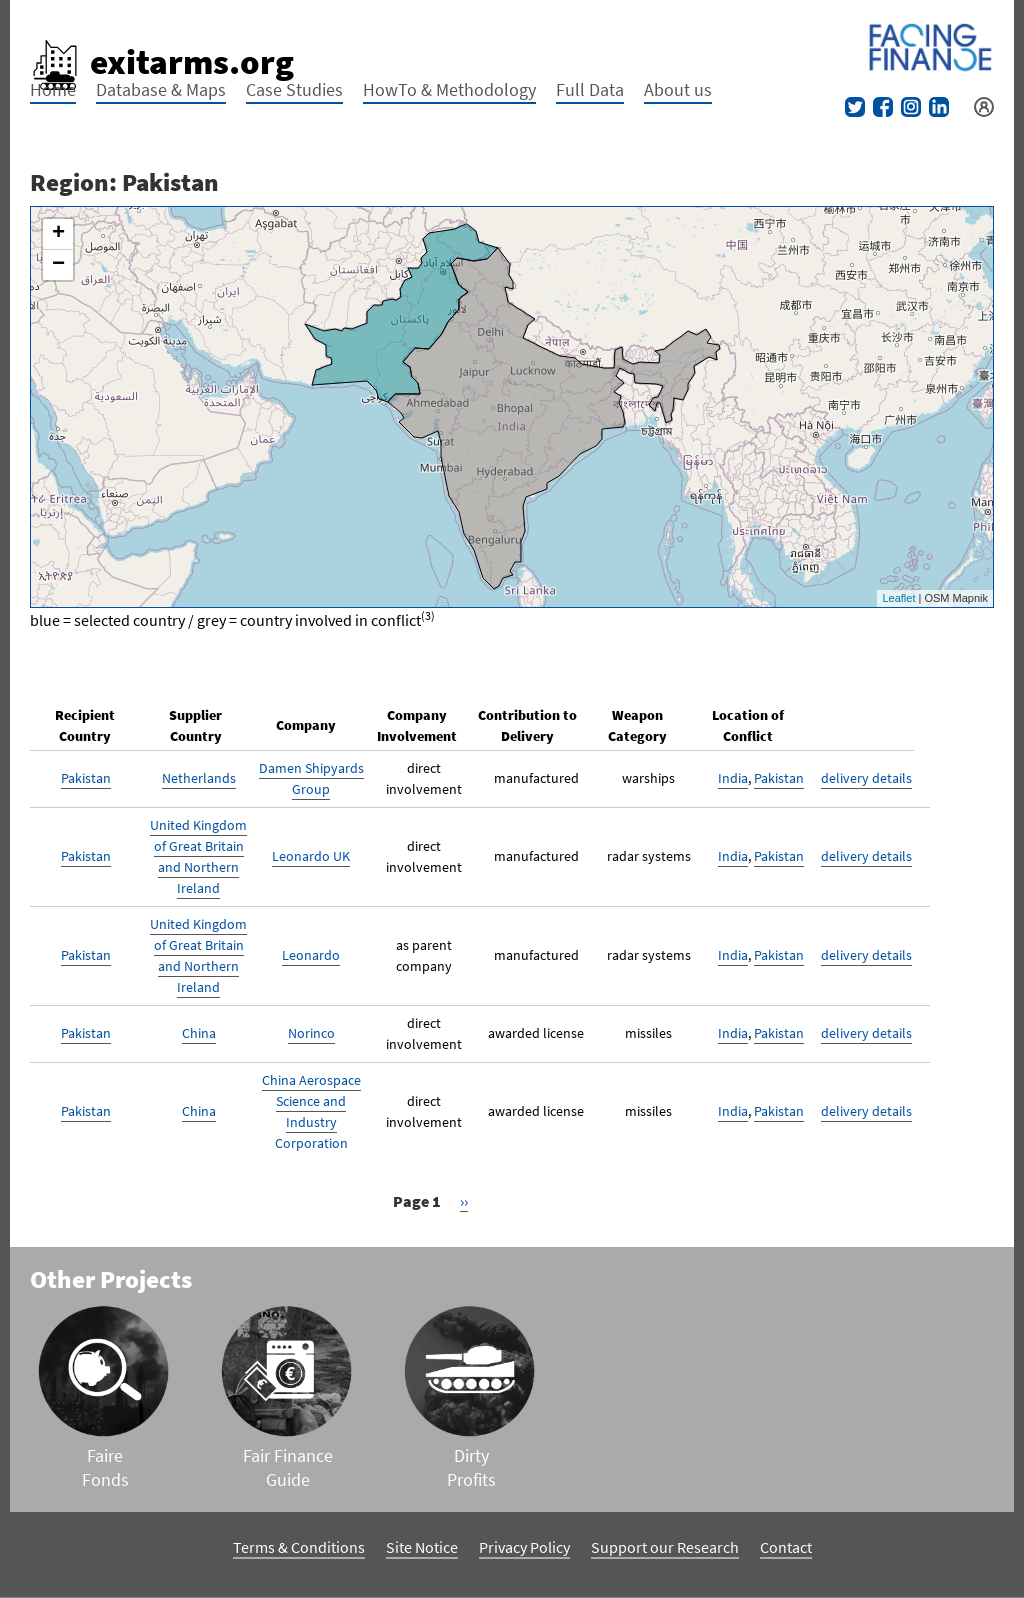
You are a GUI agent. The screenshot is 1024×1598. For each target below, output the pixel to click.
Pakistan (86, 778)
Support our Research (665, 1547)
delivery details (866, 778)
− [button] (58, 265)
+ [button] (58, 234)
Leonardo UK (311, 856)
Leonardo (311, 955)
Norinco (311, 1033)
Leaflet (898, 598)
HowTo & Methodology (449, 89)
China (199, 1033)
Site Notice (422, 1547)
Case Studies (294, 89)
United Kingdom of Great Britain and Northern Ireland (198, 856)
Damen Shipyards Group (311, 778)
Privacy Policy (524, 1547)
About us (678, 89)
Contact (786, 1547)
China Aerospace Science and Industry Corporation (311, 1111)
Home (53, 89)
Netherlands (199, 778)
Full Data (590, 89)
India (733, 778)
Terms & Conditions (299, 1547)
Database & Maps (161, 89)
